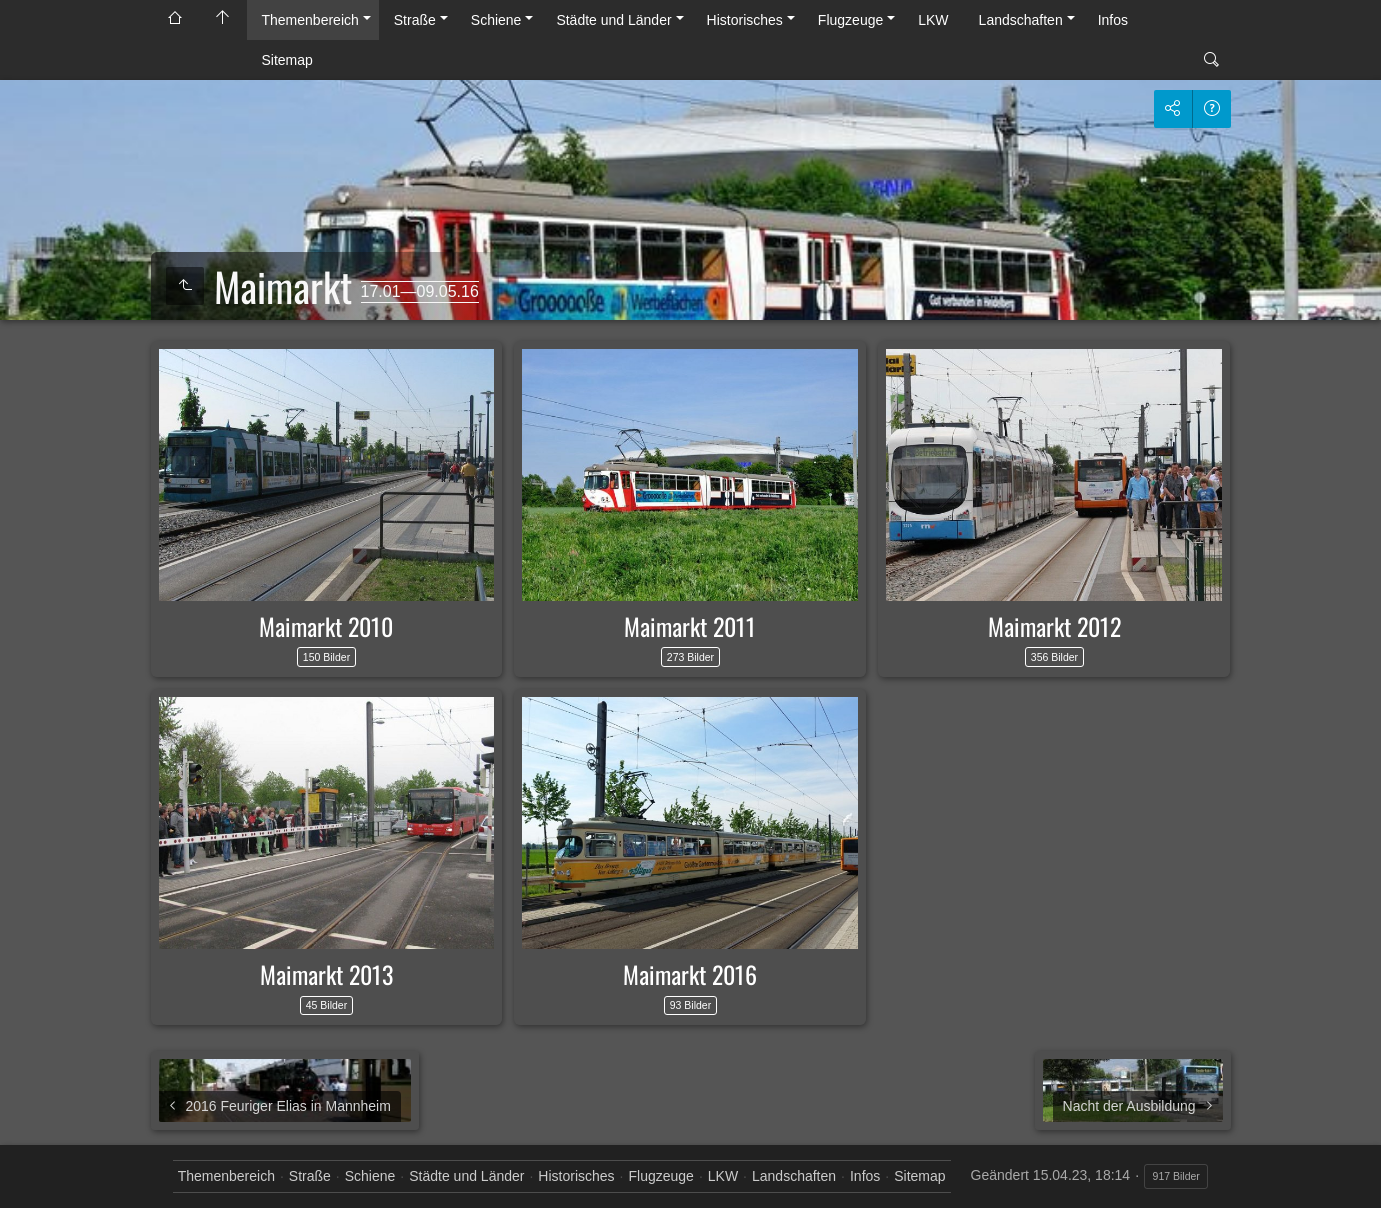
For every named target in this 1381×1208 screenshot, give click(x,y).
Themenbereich (310, 20)
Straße (415, 20)
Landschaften (1021, 20)
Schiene (496, 20)
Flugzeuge (850, 20)
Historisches (745, 20)
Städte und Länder (613, 20)
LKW (933, 20)
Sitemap (287, 60)
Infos (1113, 20)
